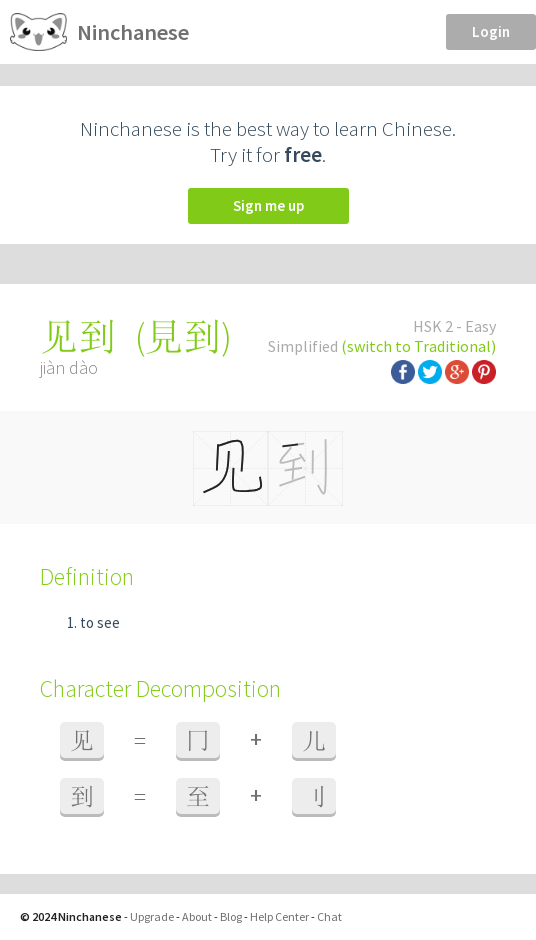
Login (491, 31)
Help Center (279, 916)
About (197, 916)
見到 (183, 336)
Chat (329, 916)
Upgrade (152, 916)
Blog (231, 916)
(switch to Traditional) (418, 346)
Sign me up (268, 205)
